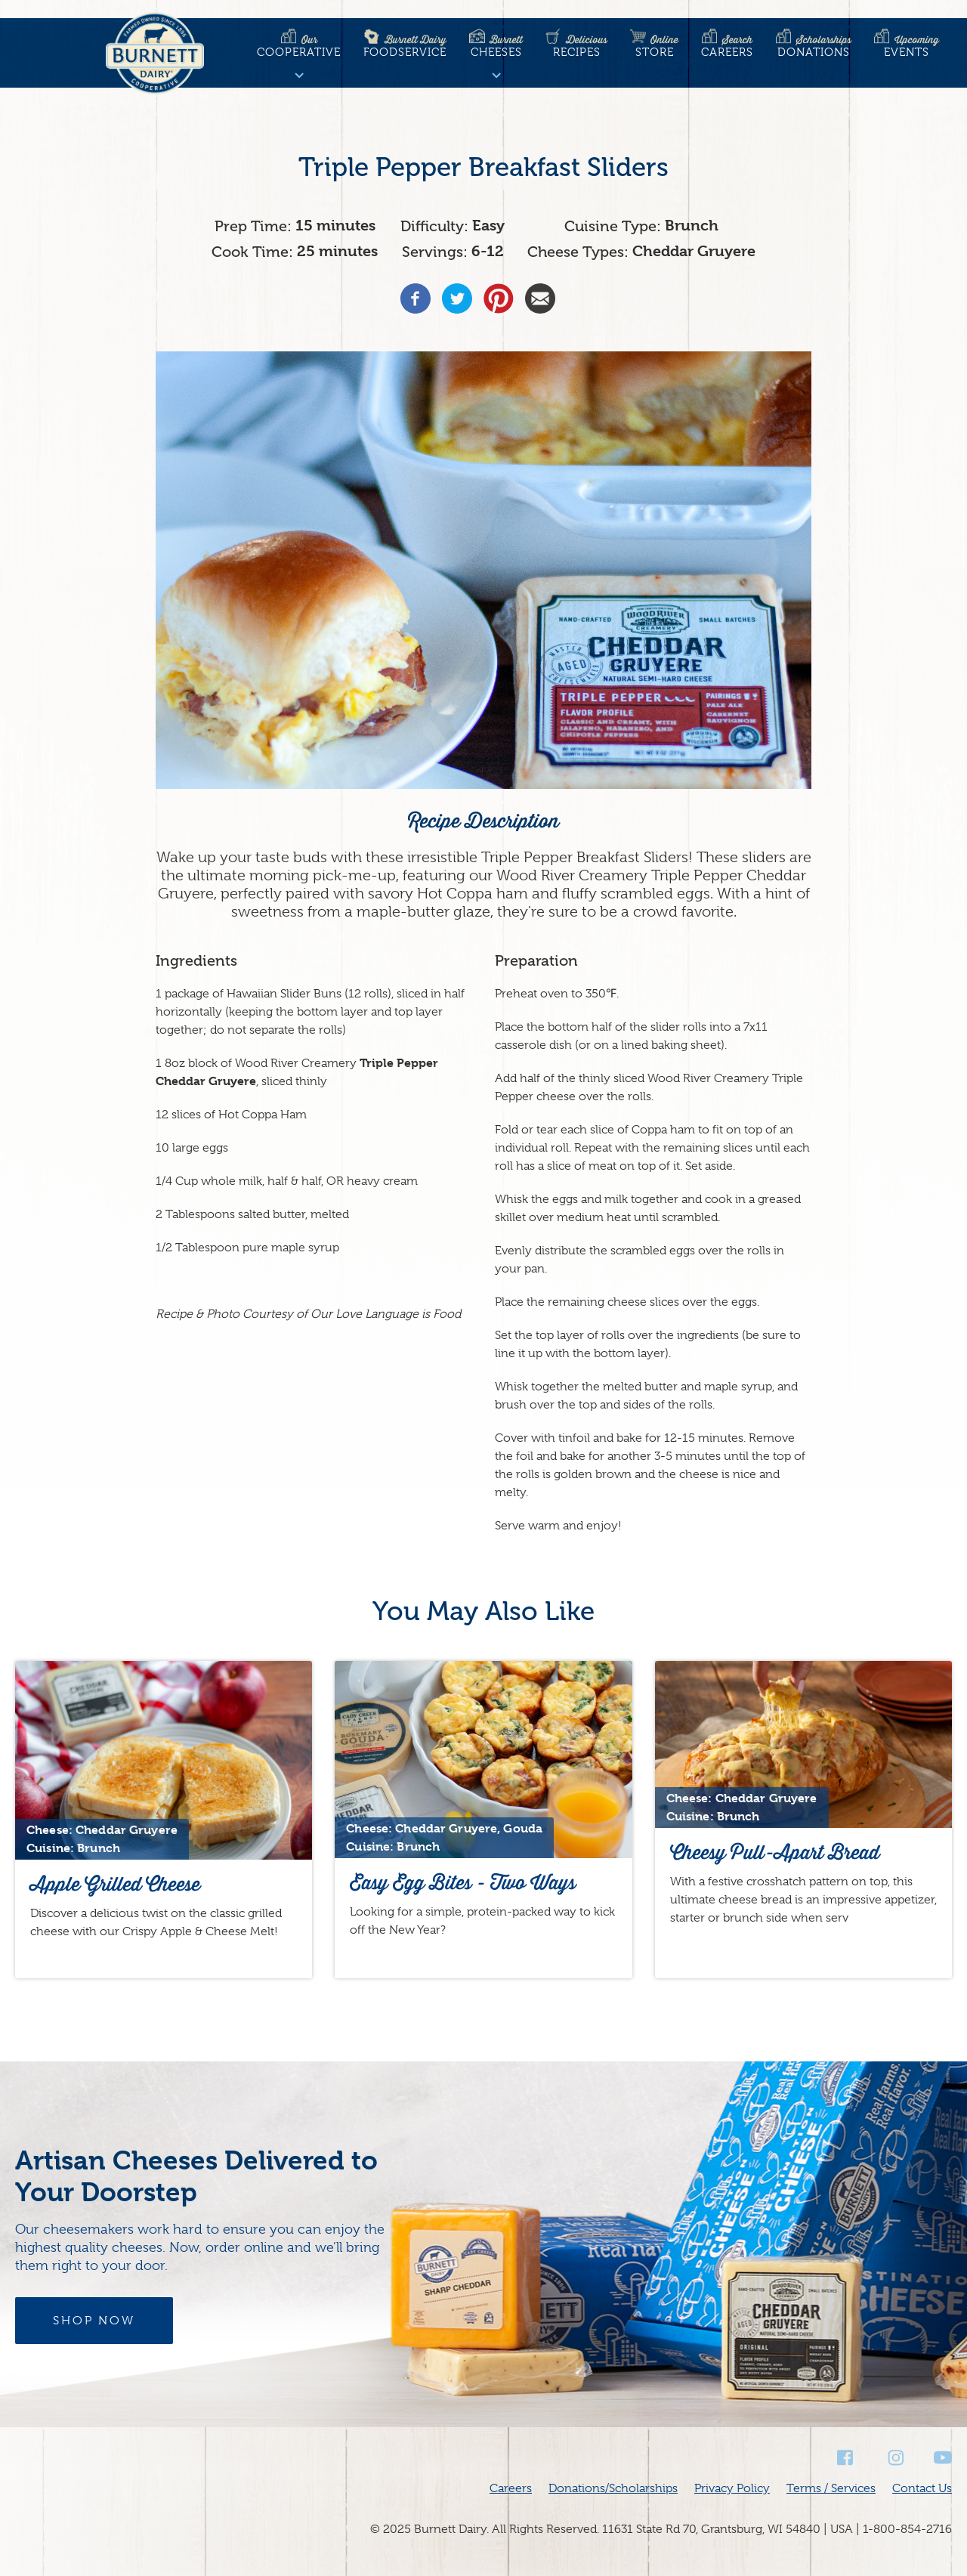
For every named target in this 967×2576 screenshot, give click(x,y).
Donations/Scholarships (613, 2488)
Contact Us (922, 2488)
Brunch (691, 225)
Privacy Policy (732, 2488)
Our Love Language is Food (385, 1314)
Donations (813, 46)
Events (906, 46)
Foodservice (404, 46)
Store (654, 46)
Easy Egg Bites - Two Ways (463, 1883)
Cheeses (496, 46)
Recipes (576, 46)
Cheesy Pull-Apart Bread (774, 1852)
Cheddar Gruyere (693, 251)
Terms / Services (831, 2488)
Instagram (894, 2458)
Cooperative (299, 46)
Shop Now (94, 2320)
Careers (727, 46)
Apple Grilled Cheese (115, 1884)
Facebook (846, 2458)
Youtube (943, 2458)
